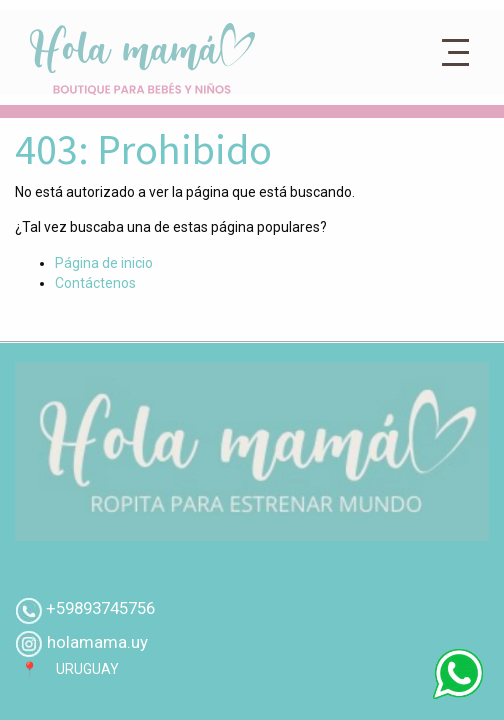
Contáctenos (95, 283)
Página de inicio (104, 263)
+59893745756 (100, 608)
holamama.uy (95, 642)
